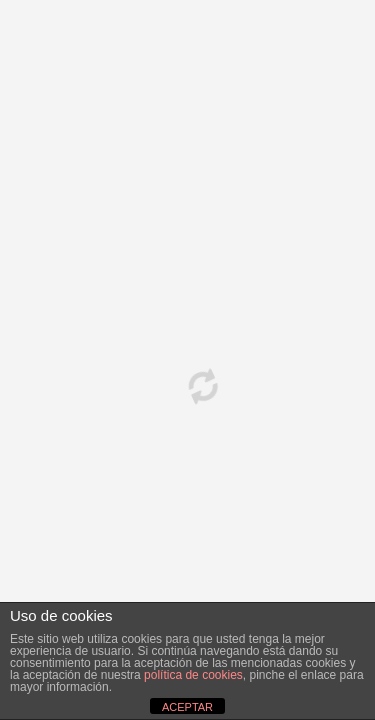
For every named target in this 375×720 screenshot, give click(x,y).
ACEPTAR (187, 707)
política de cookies (193, 675)
